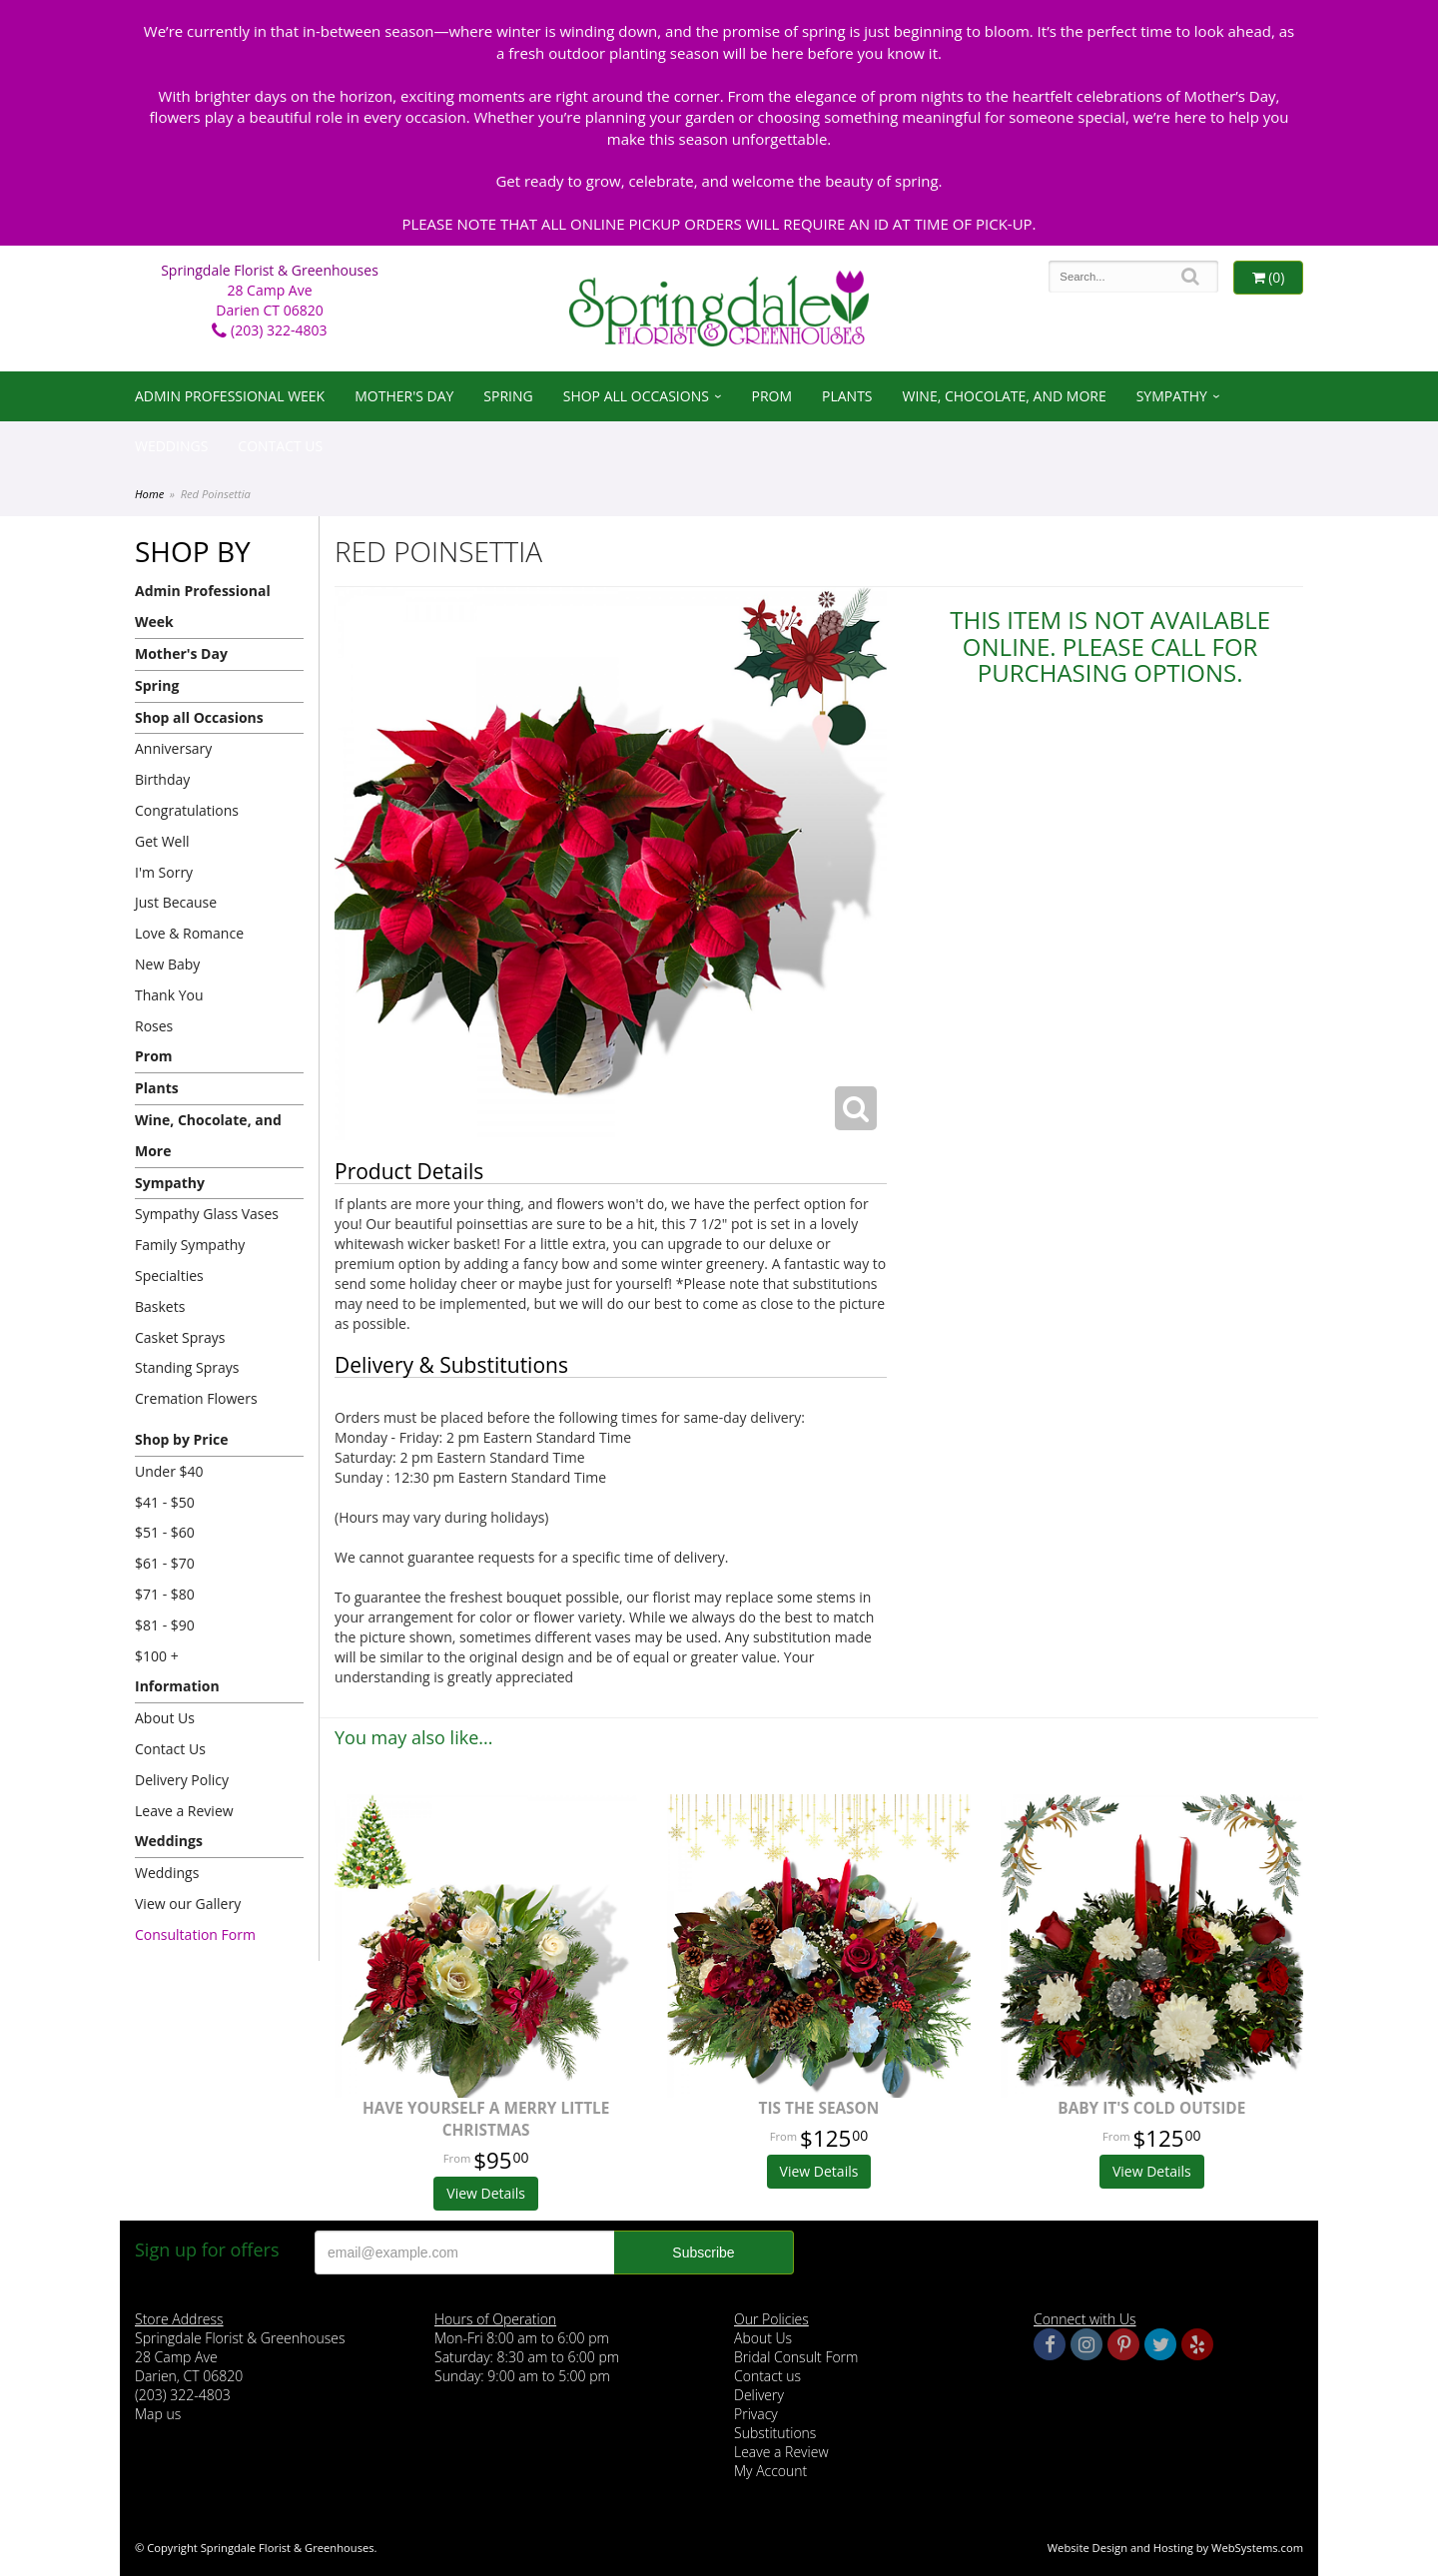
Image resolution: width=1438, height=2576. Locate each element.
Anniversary (173, 748)
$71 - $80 (165, 1594)
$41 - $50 (165, 1502)
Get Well (162, 841)
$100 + (157, 1655)
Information (177, 1685)
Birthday (162, 779)
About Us (165, 1717)
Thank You (169, 994)
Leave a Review (184, 1810)
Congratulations (187, 810)
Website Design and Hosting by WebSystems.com (1175, 2547)
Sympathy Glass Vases (207, 1213)
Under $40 (169, 1471)
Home (149, 493)
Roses (154, 1025)
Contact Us (280, 445)
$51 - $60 (165, 1532)
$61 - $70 (165, 1563)
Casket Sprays (180, 1337)
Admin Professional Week (230, 395)
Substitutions (775, 2432)
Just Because (176, 902)
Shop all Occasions (636, 395)
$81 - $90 (165, 1624)
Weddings (171, 445)
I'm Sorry (164, 872)
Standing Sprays (187, 1367)
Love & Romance (189, 933)
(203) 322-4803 (269, 330)
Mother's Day (404, 395)
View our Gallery (188, 1903)
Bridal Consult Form (796, 2356)
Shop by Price (181, 1439)
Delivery (759, 2394)
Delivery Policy (182, 1779)
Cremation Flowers (196, 1398)
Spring (507, 395)
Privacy (756, 2413)
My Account (770, 2470)
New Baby (167, 964)
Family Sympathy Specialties (190, 1260)
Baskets (160, 1306)
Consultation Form (195, 1934)
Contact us (767, 2375)
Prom (771, 395)
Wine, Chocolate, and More (1004, 395)
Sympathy (1171, 395)
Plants (847, 395)
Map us (158, 2413)
